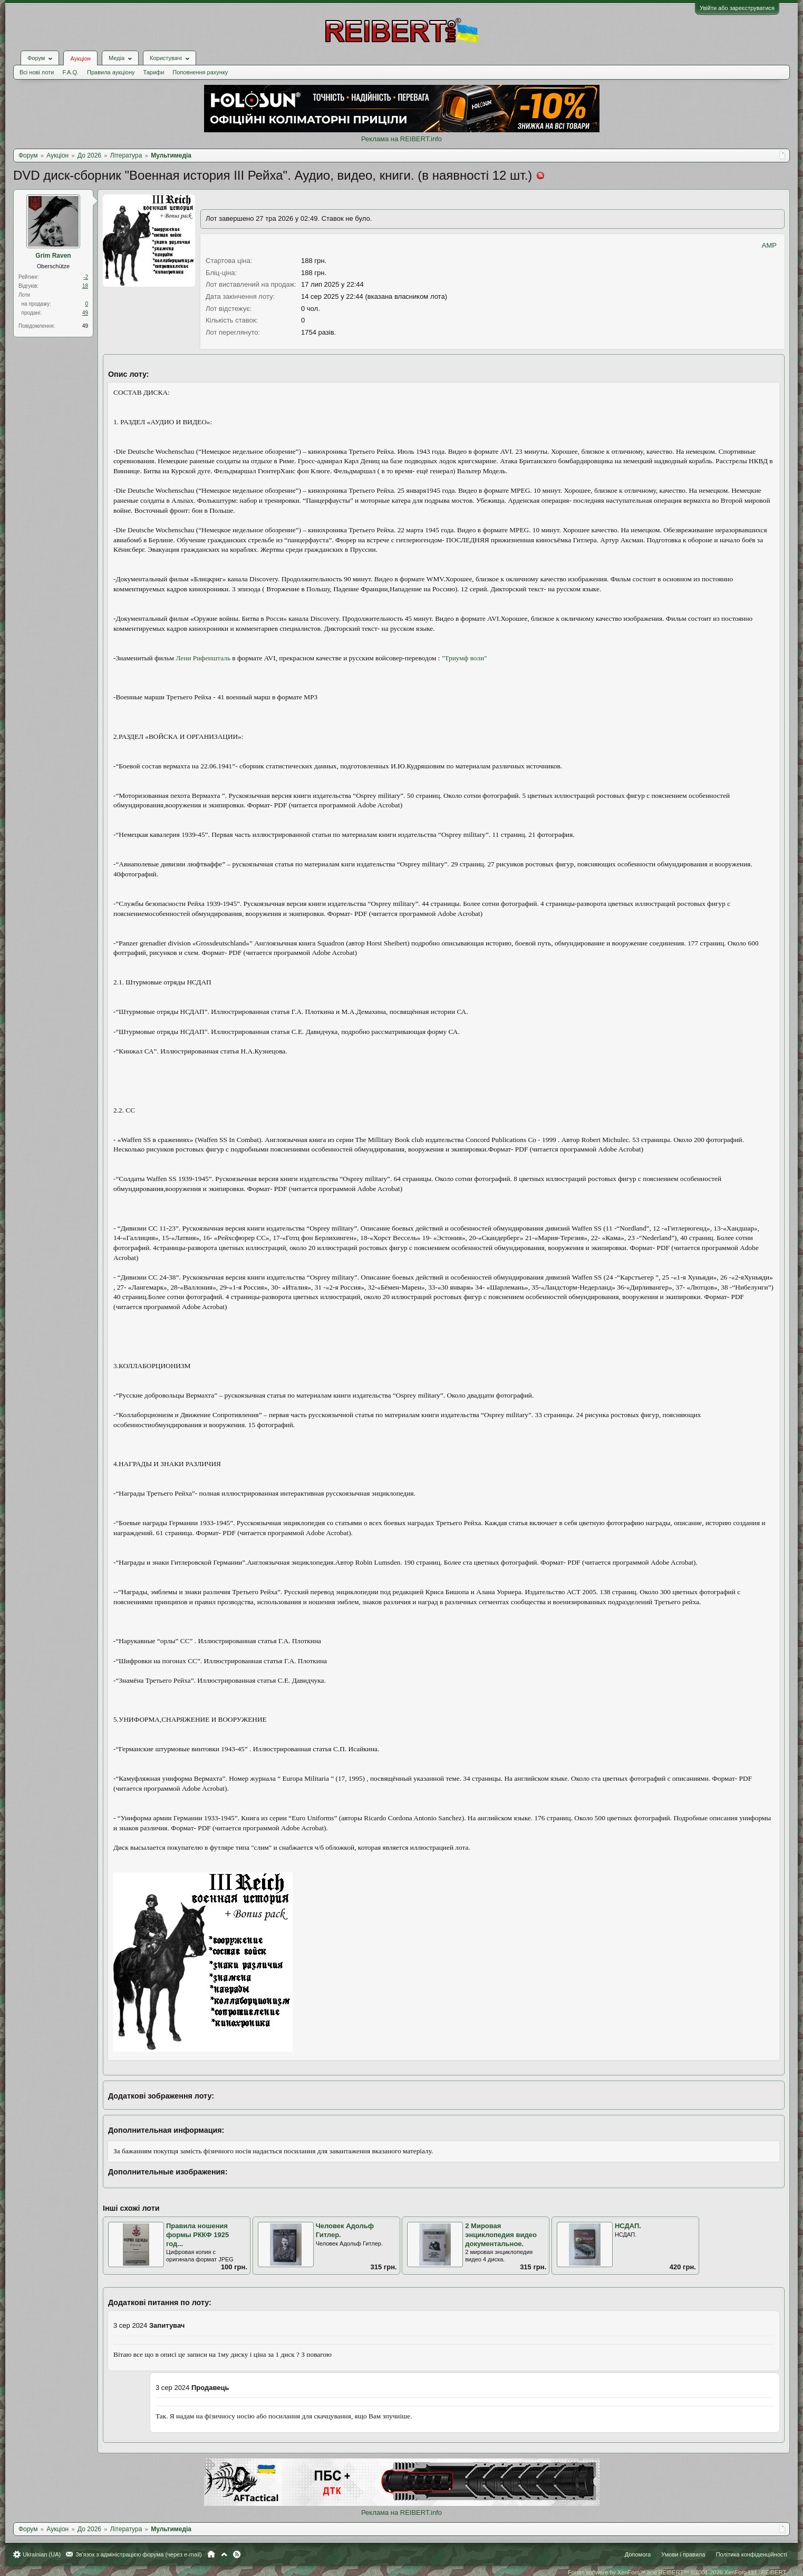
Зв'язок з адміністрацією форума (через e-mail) (138, 2554)
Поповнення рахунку (200, 72)
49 (85, 313)
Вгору (224, 2554)
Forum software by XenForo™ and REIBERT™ (677, 2572)
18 (85, 286)
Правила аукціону (110, 72)
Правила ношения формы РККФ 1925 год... (197, 2234)
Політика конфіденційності (751, 2554)
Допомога (638, 2554)
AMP (769, 245)
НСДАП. (628, 2226)
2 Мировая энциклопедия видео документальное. (501, 2234)
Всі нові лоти (37, 72)
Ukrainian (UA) (42, 2554)
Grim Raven (53, 255)
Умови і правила (683, 2554)
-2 (85, 277)
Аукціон (80, 58)
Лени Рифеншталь (203, 658)
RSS (236, 2554)
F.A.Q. (70, 72)
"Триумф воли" (464, 658)
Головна (211, 2554)
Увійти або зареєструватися (737, 8)
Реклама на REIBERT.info (401, 139)
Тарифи (154, 72)
